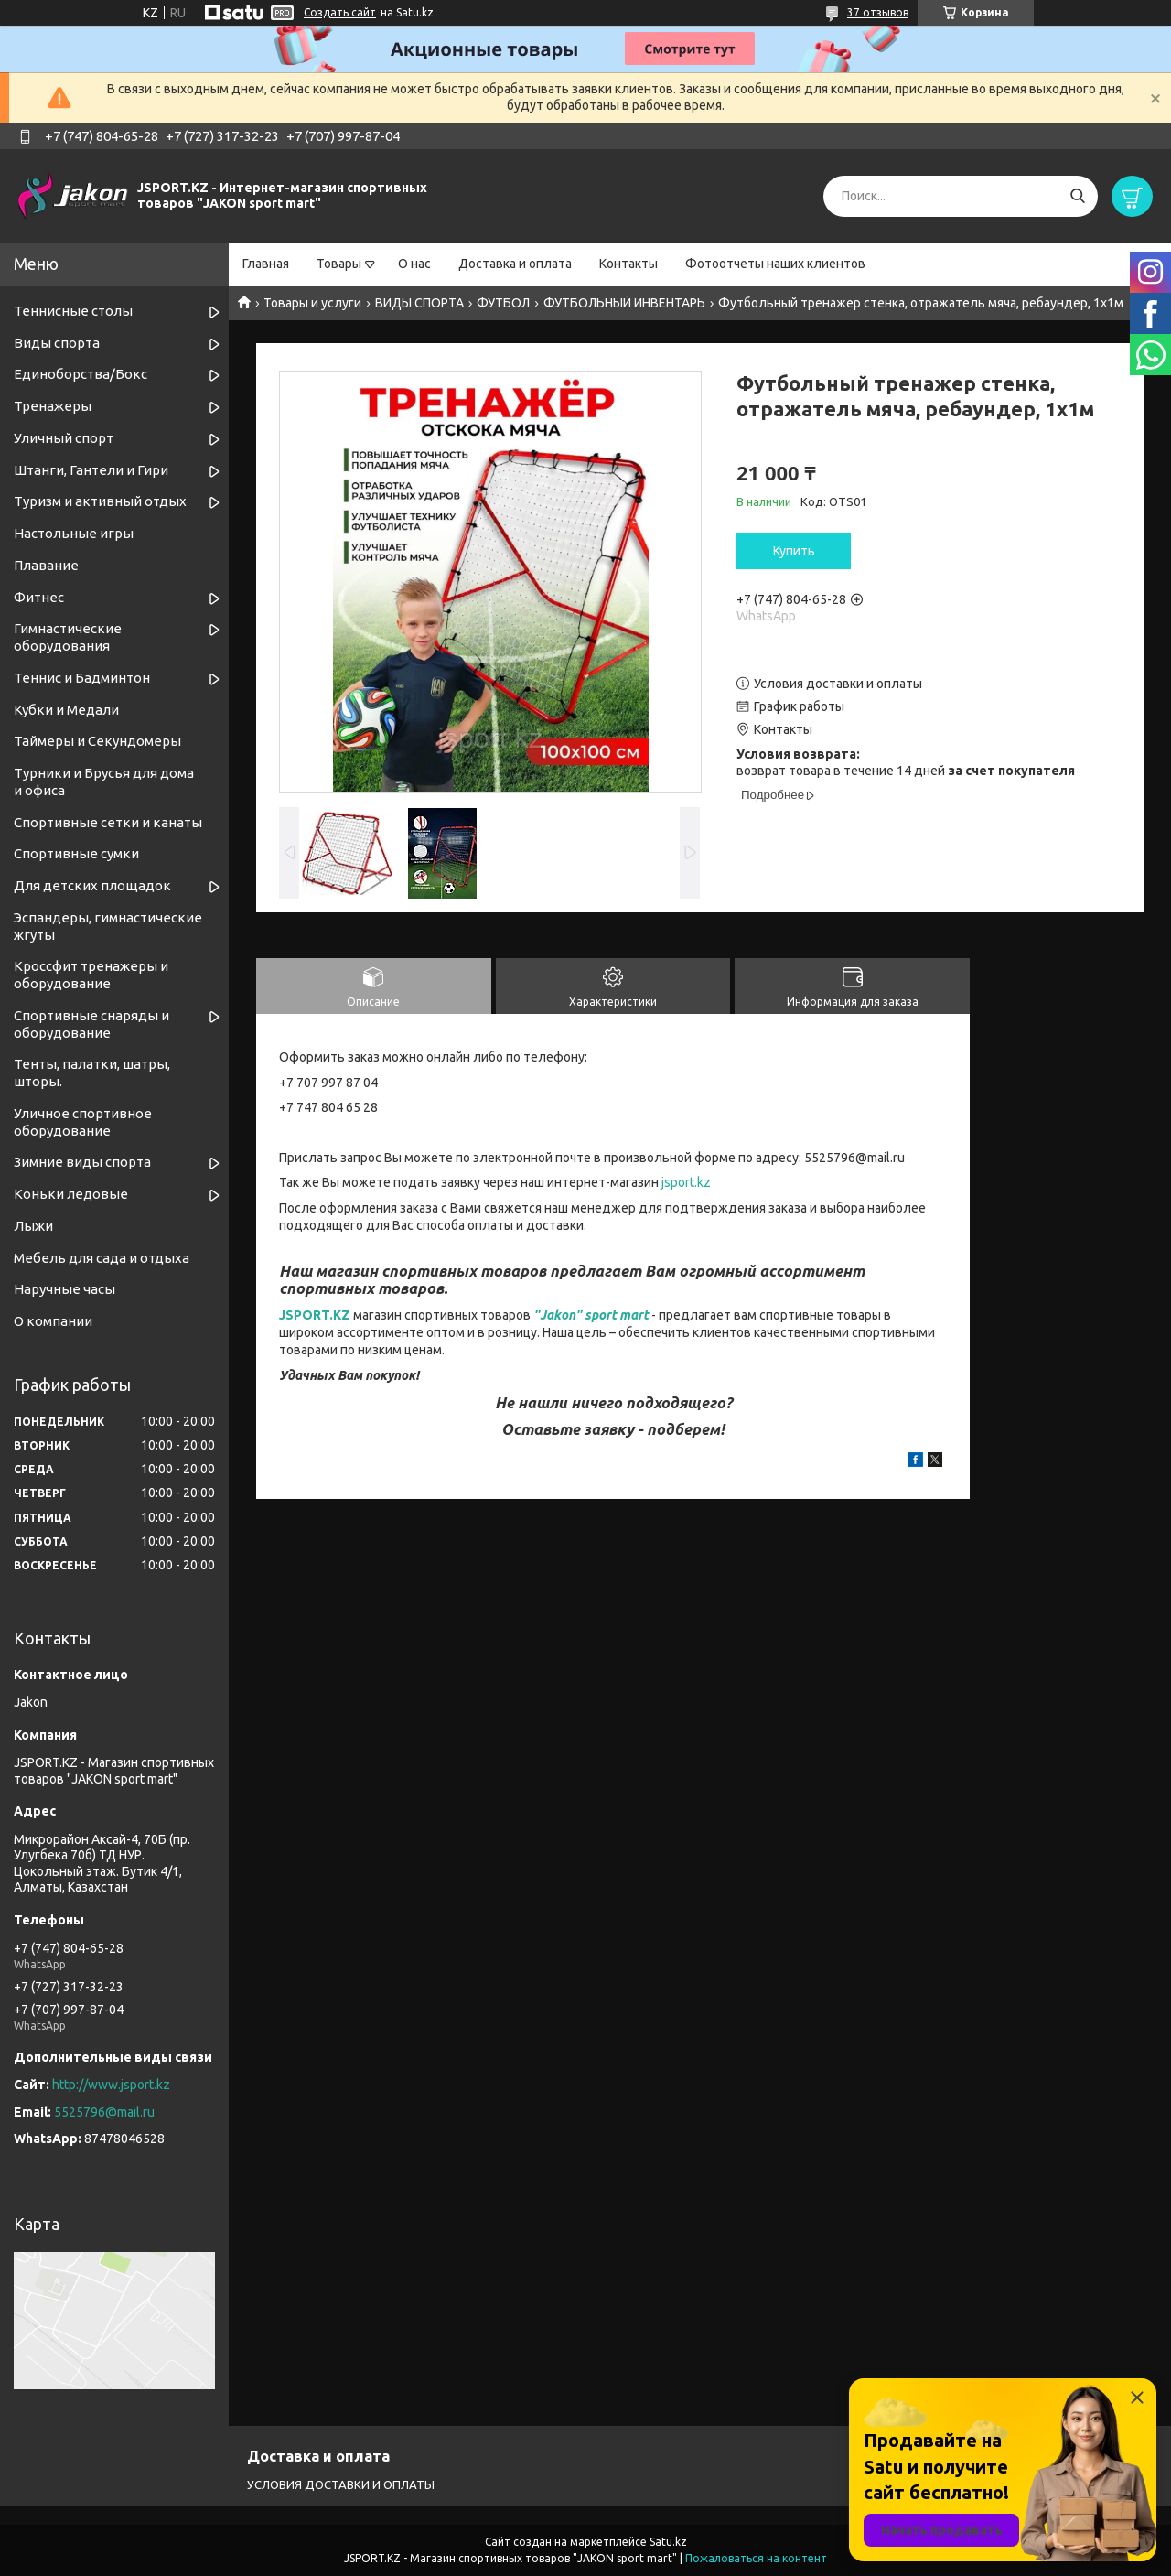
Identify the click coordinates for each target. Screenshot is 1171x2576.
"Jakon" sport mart (591, 1315)
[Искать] (1077, 196)
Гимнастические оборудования (68, 636)
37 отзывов (877, 12)
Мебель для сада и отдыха (101, 1258)
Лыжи (33, 1226)
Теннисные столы (73, 310)
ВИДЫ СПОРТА (419, 303)
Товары (339, 263)
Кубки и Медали (66, 709)
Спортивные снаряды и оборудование (91, 1024)
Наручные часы (64, 1289)
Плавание (46, 565)
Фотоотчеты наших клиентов (775, 263)
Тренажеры (52, 406)
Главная (265, 263)
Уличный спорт (63, 438)
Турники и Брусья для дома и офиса (104, 781)
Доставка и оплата (515, 263)
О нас (414, 263)
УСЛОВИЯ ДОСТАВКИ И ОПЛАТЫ (341, 2484)
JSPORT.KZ (314, 1315)
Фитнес (39, 597)
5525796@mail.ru (104, 2112)
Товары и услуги (312, 303)
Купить (794, 551)
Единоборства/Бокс (80, 374)
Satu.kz (668, 2542)
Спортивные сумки (76, 853)
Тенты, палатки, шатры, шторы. (92, 1072)
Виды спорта (57, 342)
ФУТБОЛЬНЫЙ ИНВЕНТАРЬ (624, 303)
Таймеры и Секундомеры (97, 741)
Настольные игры (74, 533)
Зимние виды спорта (82, 1161)
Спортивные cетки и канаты (108, 822)
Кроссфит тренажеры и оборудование (91, 974)
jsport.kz (686, 1182)
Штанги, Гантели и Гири (91, 470)
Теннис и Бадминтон (82, 677)
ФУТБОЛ (503, 303)
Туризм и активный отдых (100, 501)
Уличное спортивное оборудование (83, 1121)
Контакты (628, 263)
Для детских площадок (92, 885)
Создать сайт (340, 12)
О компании (53, 1321)
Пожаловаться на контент (756, 2558)
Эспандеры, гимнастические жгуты (108, 926)
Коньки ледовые (71, 1194)
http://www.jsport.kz (111, 2084)
